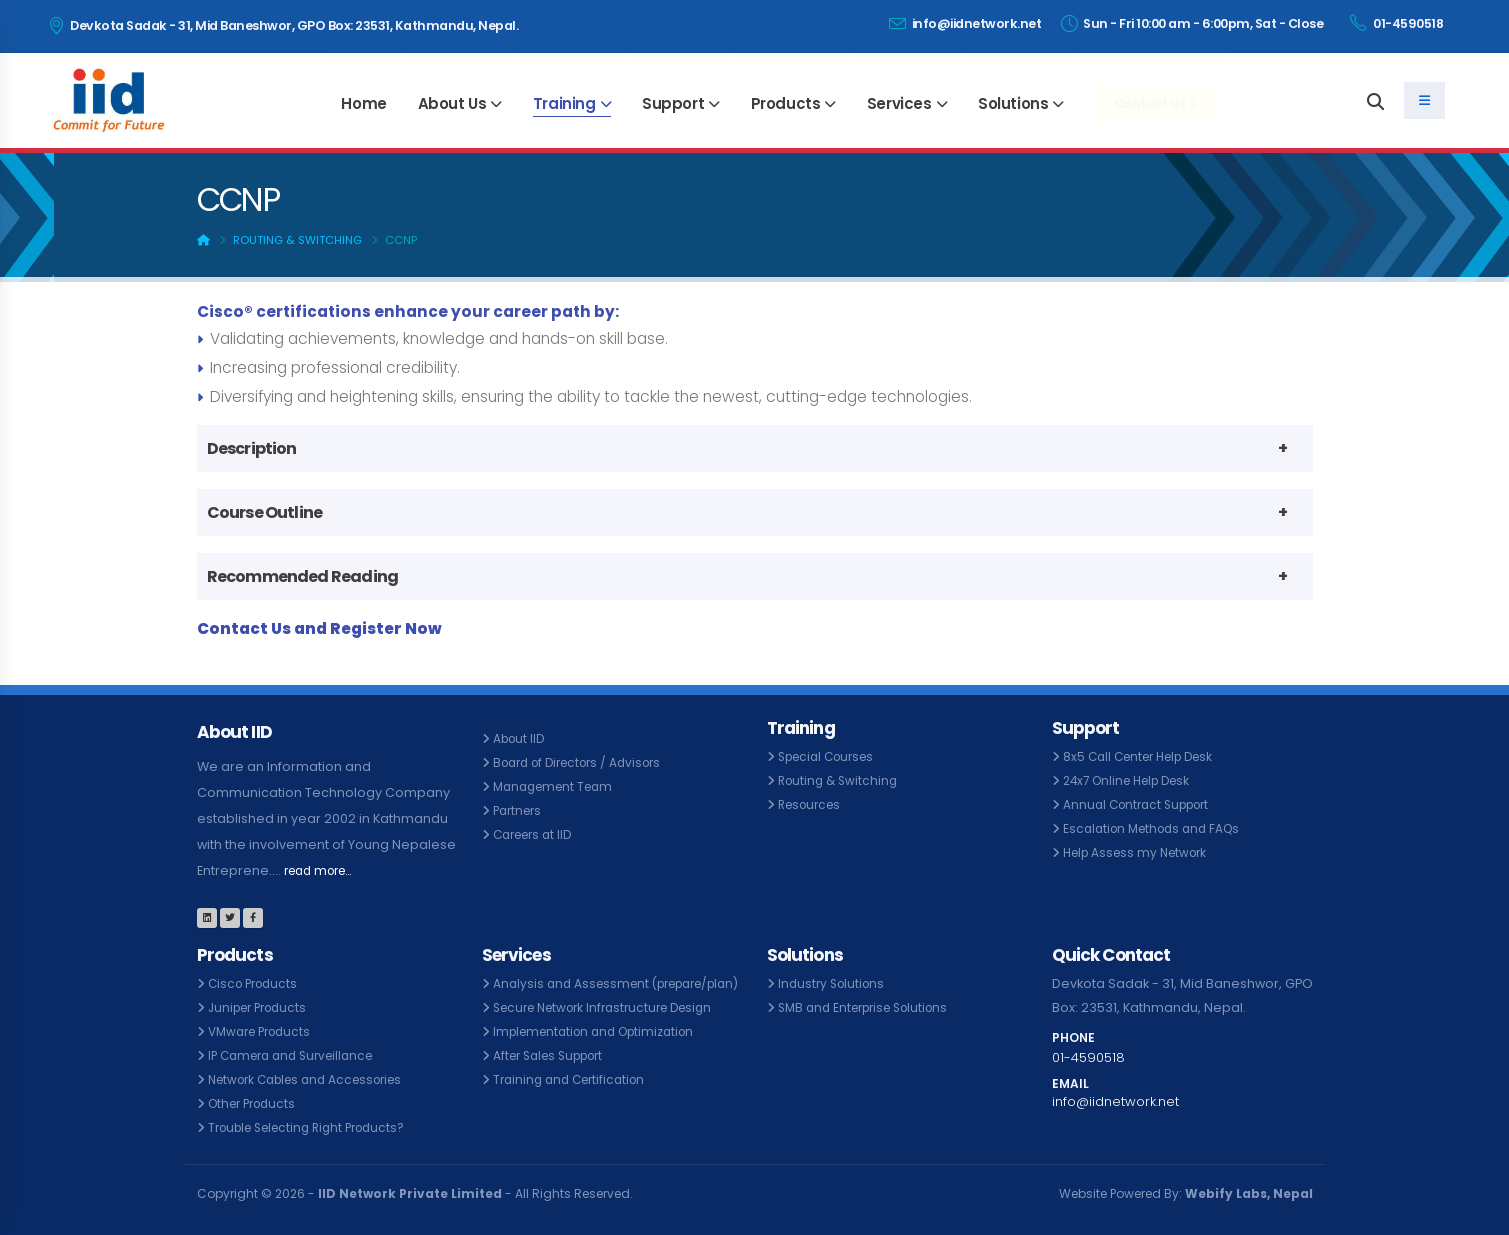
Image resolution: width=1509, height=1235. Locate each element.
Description (252, 448)
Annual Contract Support (1142, 804)
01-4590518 (1396, 23)
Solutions (1013, 103)
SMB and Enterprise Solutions (871, 1007)
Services (899, 103)
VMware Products (264, 1031)
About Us (452, 103)
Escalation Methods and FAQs (1158, 828)
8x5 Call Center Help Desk (1145, 756)
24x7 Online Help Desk (1133, 780)
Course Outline (265, 512)
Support (673, 103)
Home (363, 103)
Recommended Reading (303, 576)
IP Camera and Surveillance (298, 1055)
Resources (813, 804)
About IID (521, 738)
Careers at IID (537, 834)
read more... (324, 870)
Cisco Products (256, 983)
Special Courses (831, 756)
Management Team (558, 786)
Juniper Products (262, 1007)
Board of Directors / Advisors (585, 762)
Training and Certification (574, 1103)
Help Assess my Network (1141, 852)
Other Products (256, 1103)
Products (786, 103)
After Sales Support (555, 1079)
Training (564, 103)
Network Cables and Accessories (315, 1079)
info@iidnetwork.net (965, 23)
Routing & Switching (297, 240)
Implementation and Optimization (602, 1055)
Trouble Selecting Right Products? (316, 1127)
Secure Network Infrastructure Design (613, 1031)
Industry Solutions (834, 983)
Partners (520, 810)
